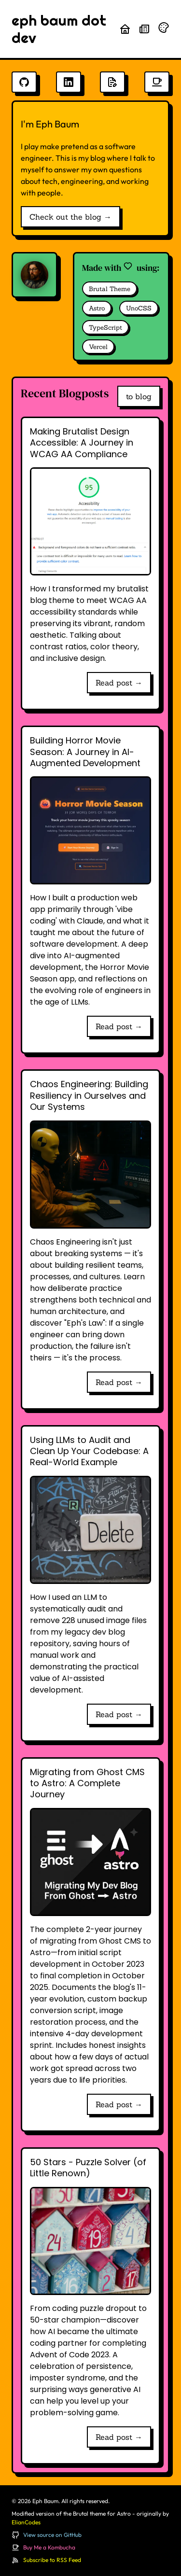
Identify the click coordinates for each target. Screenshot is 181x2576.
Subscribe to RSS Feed (52, 2559)
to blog (139, 396)
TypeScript (105, 327)
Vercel (98, 347)
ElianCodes (26, 2522)
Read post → (119, 682)
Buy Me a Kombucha (49, 2547)
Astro (97, 308)
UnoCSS (139, 308)
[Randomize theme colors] (163, 27)
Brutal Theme (109, 289)
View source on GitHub (52, 2534)
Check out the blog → (70, 217)
